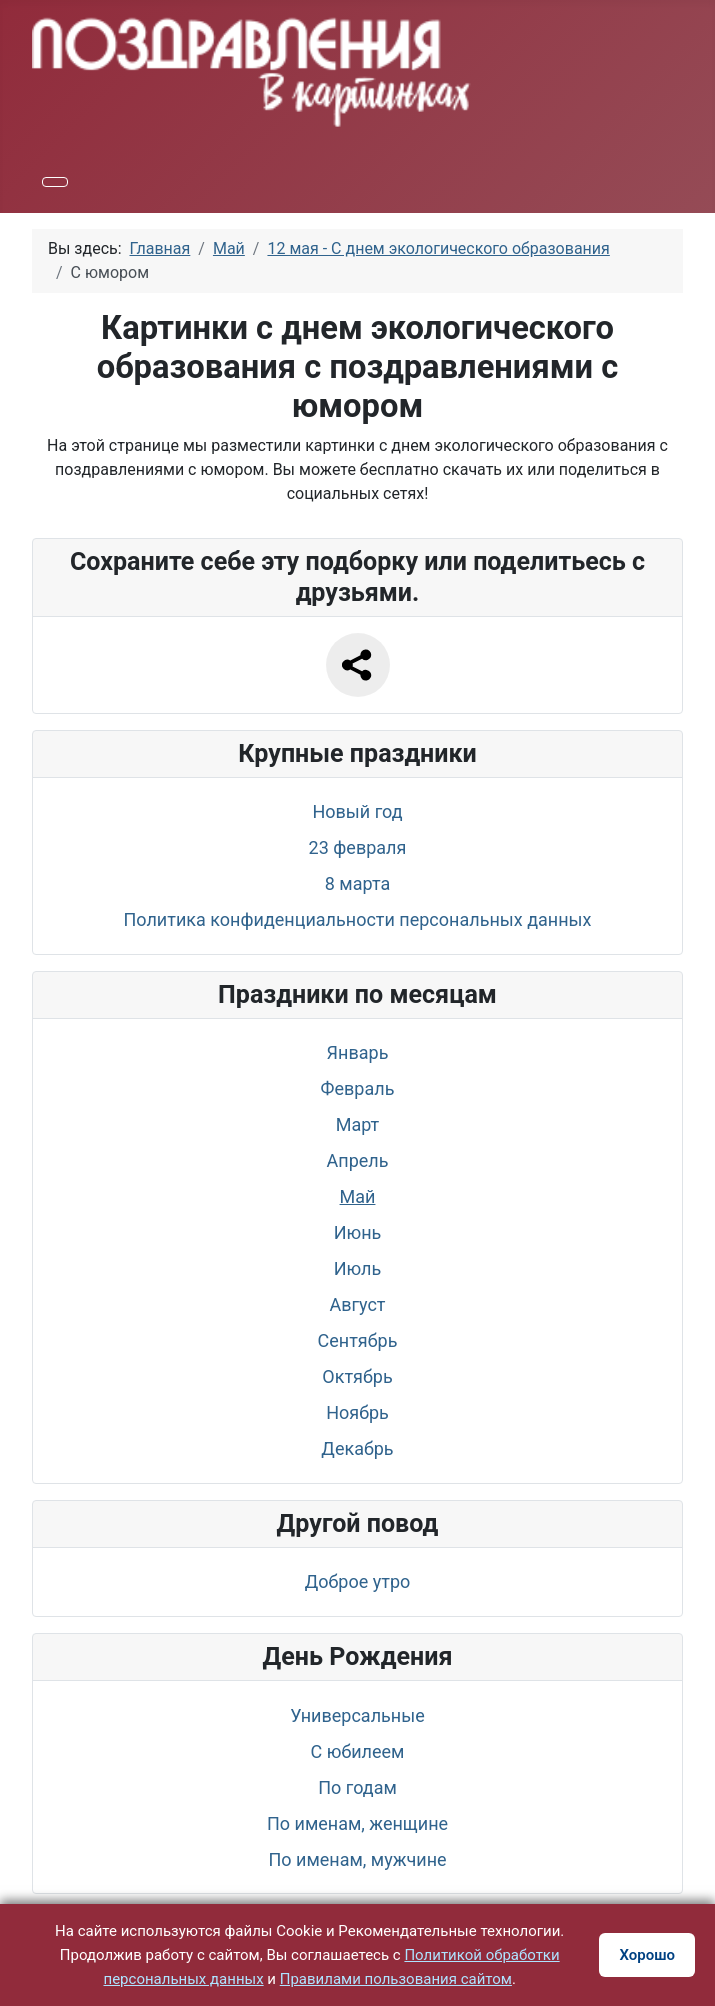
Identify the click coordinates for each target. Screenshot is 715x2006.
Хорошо (647, 1955)
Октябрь (357, 1376)
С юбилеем (358, 1751)
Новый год (357, 811)
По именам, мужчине (357, 1859)
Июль (358, 1268)
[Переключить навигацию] (55, 182)
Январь (358, 1052)
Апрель (358, 1160)
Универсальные (357, 1715)
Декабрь (357, 1448)
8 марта (357, 883)
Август (357, 1304)
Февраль (358, 1088)
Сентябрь (358, 1340)
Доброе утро (358, 1581)
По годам (357, 1787)
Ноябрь (357, 1412)
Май (358, 1196)
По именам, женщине (357, 1823)
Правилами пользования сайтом (396, 1979)
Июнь (358, 1232)
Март (358, 1124)
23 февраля (358, 847)
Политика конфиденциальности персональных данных (358, 919)
